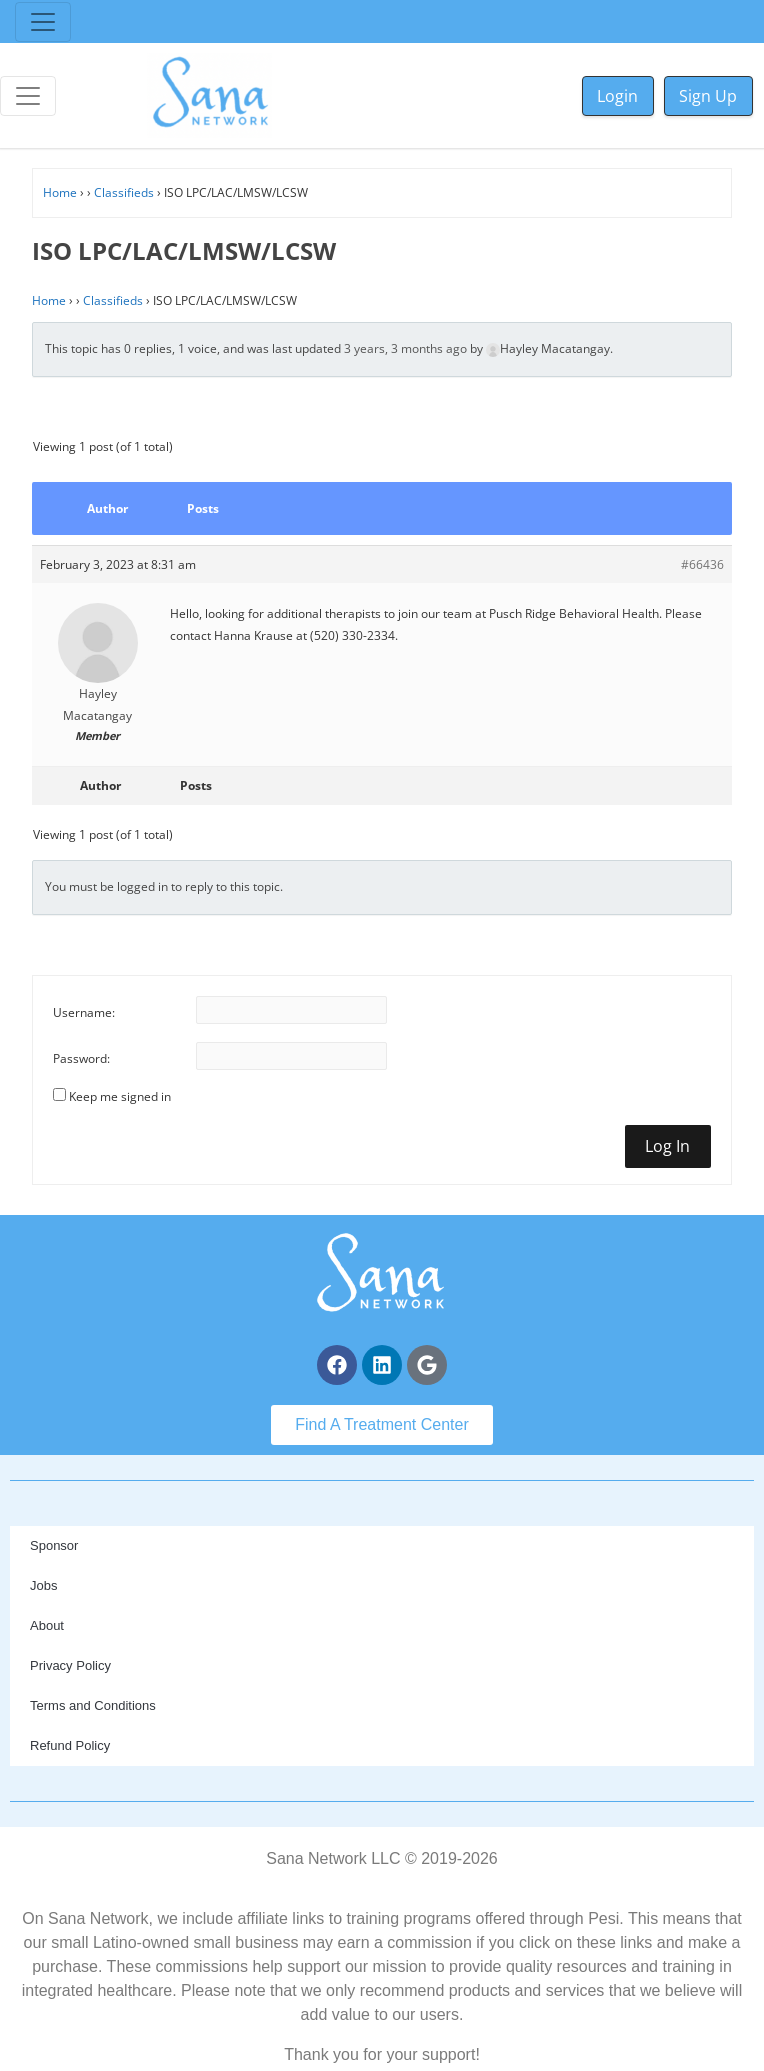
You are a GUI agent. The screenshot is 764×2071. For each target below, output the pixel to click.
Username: (84, 1012)
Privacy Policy (70, 1665)
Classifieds (124, 192)
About (47, 1625)
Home (60, 192)
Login (617, 96)
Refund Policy (70, 1745)
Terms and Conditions (93, 1705)
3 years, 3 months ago (405, 348)
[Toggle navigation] (43, 22)
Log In (667, 1146)
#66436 (702, 564)
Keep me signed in (120, 1096)
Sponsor (54, 1545)
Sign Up (708, 96)
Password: (81, 1058)
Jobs (43, 1585)
